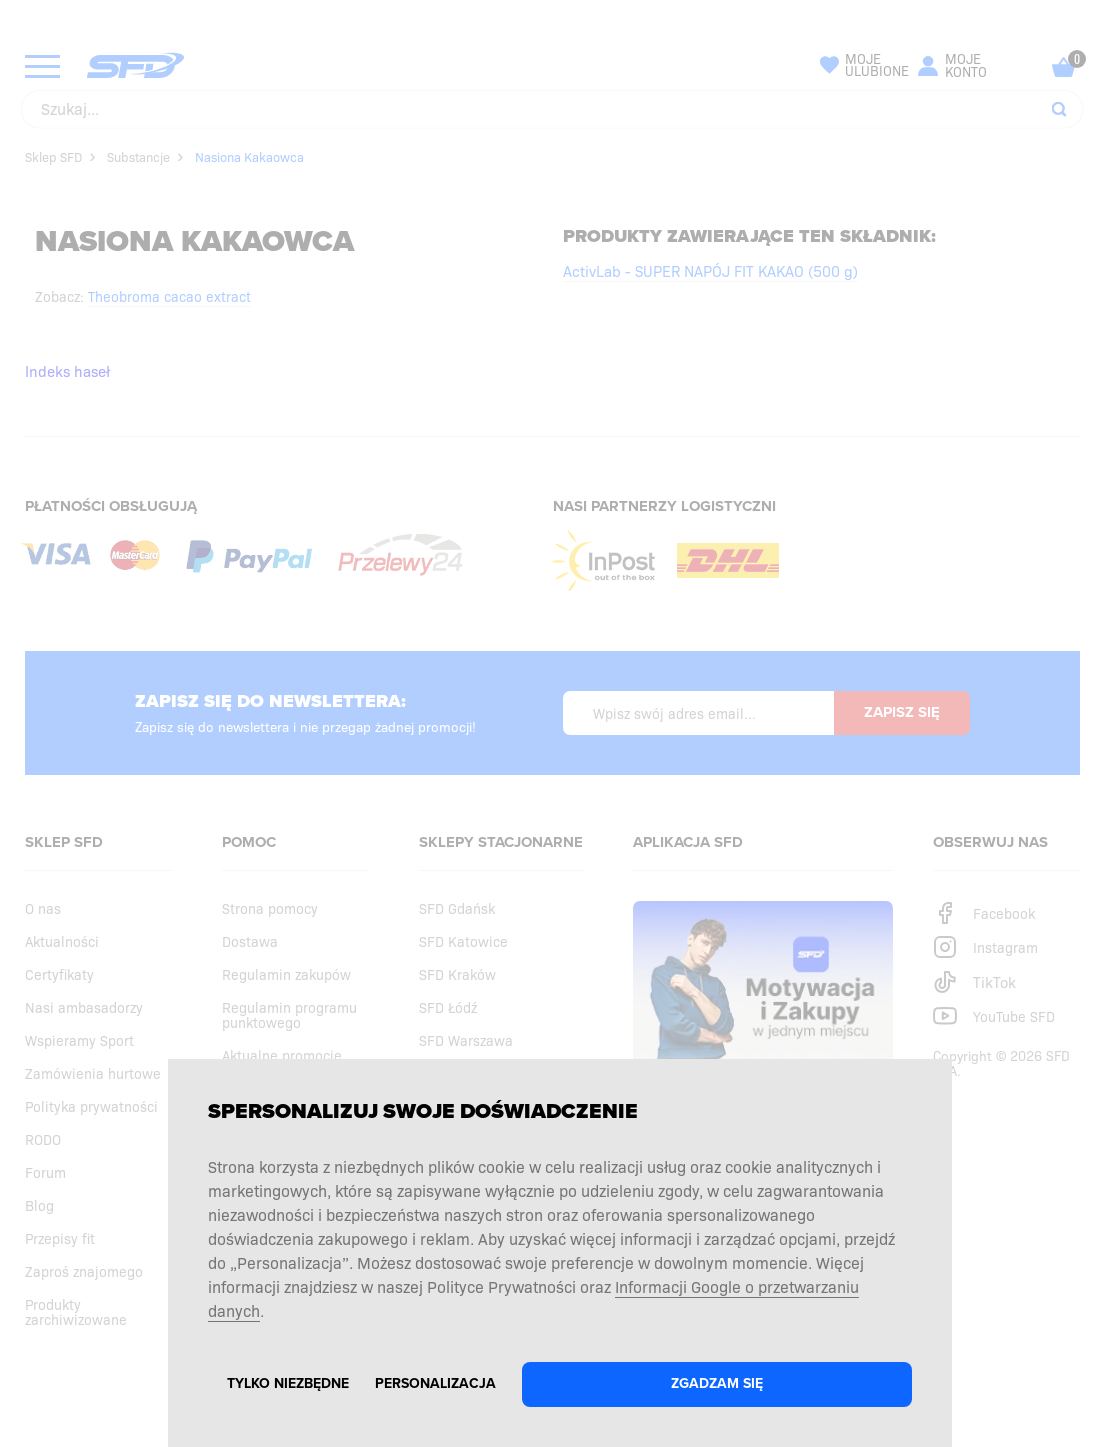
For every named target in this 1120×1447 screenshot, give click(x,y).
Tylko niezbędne (288, 1383)
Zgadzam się (717, 1383)
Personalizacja (435, 1383)
